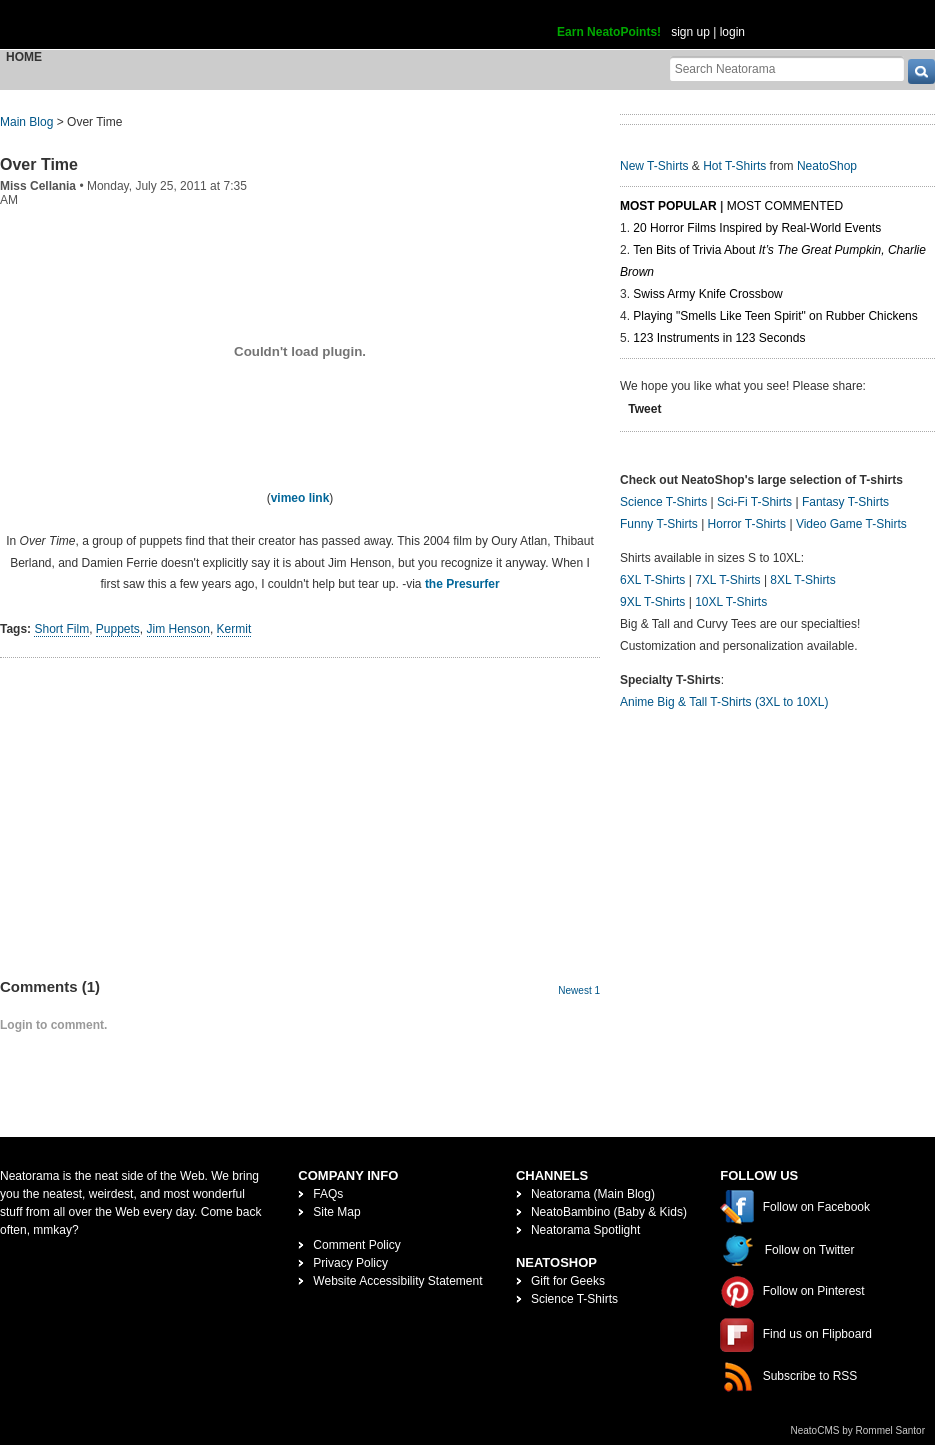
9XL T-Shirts (652, 602)
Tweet (644, 409)
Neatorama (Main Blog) (593, 1194)
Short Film (61, 629)
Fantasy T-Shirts (845, 502)
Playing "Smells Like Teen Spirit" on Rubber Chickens (775, 316)
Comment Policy (356, 1245)
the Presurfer (462, 584)
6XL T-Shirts (652, 580)
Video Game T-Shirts (851, 524)
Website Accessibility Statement (397, 1281)
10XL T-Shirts (731, 602)
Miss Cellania (38, 186)
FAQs (328, 1194)
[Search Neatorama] (787, 68)
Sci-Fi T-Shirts (754, 502)
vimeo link (300, 498)
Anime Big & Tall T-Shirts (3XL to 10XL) (724, 702)
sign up (690, 32)
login (732, 32)
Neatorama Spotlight (585, 1230)
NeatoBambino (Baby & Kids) (609, 1212)
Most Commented (785, 206)
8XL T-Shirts (802, 580)
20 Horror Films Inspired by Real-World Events (757, 228)
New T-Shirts (654, 166)
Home (24, 57)
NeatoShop (827, 166)
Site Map (336, 1212)
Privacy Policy (350, 1263)
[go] (921, 71)
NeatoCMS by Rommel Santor (858, 1430)
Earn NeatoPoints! (609, 32)
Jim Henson (178, 629)
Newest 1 (579, 990)
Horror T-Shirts (747, 524)
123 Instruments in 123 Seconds (719, 338)
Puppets (118, 629)
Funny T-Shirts (659, 524)
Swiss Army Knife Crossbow (707, 294)
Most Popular (668, 206)
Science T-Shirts (663, 502)
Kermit (234, 629)
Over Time (39, 164)
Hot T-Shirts (734, 166)
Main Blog (26, 122)
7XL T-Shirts (727, 580)
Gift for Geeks (568, 1281)
